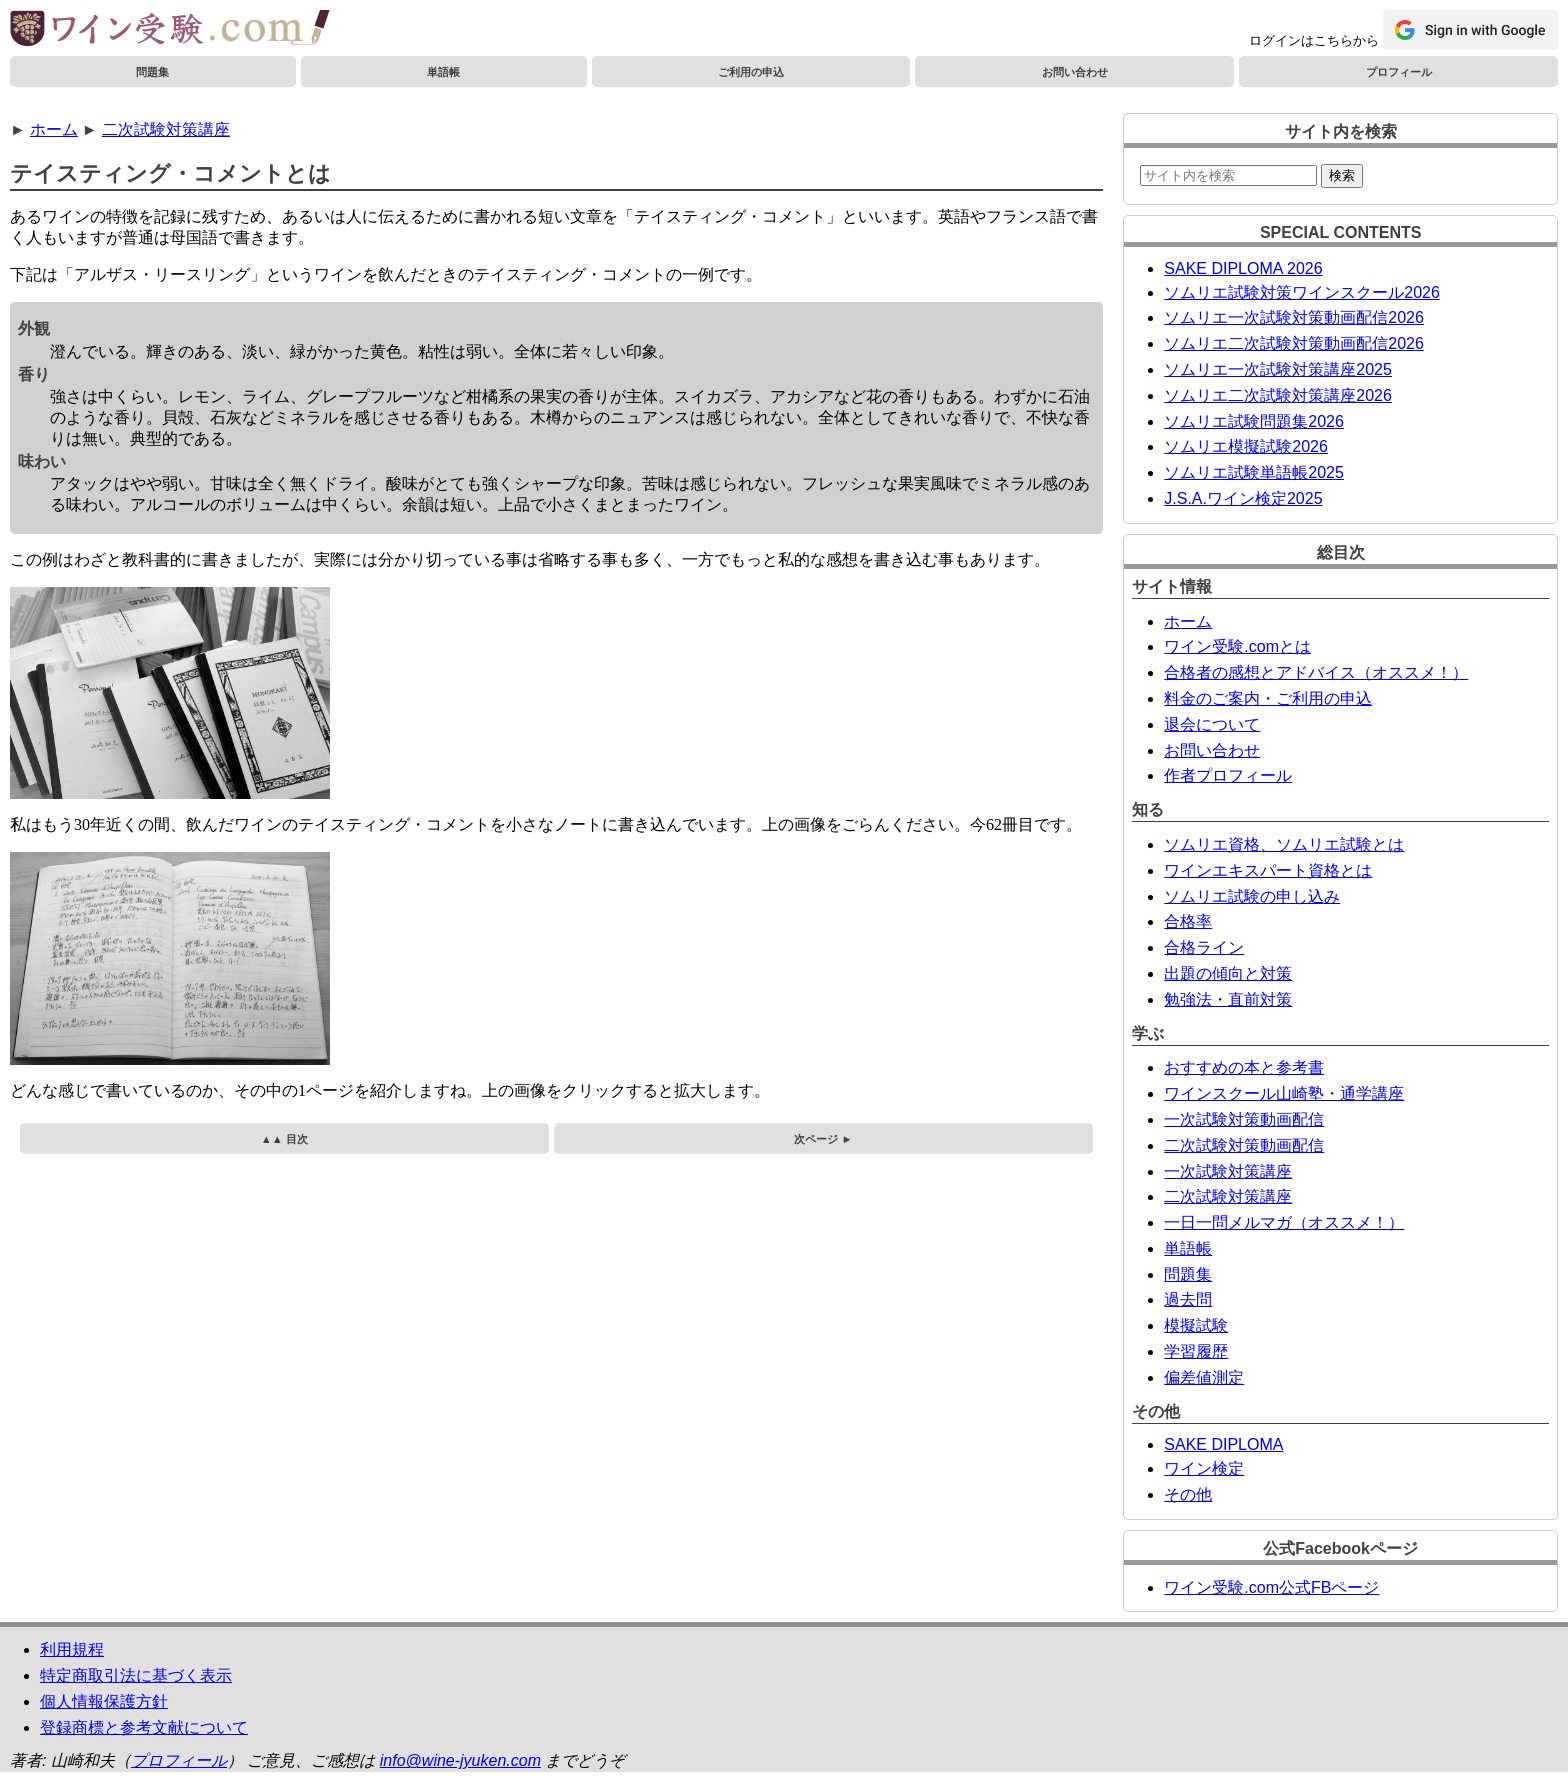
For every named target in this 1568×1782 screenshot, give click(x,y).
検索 (1342, 175)
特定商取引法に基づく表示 (136, 1675)
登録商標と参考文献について (144, 1727)
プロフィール (1399, 72)
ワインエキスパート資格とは (1268, 870)
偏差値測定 (1204, 1377)
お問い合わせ (1075, 72)
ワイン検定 (1204, 1468)
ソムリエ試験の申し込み (1252, 896)
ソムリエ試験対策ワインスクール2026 (1302, 292)
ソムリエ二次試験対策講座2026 (1278, 395)
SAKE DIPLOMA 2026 (1243, 268)
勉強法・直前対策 (1228, 999)
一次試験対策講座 (1228, 1171)
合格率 (1188, 921)
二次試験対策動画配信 (1244, 1145)
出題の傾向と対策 (1228, 973)
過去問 (1188, 1299)
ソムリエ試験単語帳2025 (1254, 472)
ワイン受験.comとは (1237, 646)
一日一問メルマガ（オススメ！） (1284, 1222)
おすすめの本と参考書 (1244, 1067)
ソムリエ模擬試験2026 (1246, 446)
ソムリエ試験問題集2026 (1254, 421)
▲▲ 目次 (284, 1139)
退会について (1212, 724)
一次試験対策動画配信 (1244, 1119)
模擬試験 (1196, 1325)
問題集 (152, 72)
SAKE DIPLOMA (1223, 1444)
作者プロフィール (1228, 775)
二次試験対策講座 (166, 129)
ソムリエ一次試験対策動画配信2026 (1294, 317)
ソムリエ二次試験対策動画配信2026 (1294, 343)
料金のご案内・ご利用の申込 (1268, 698)
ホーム (54, 129)
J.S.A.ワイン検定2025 (1243, 498)
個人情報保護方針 (104, 1701)
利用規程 (72, 1649)
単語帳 (443, 72)
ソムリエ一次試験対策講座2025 (1278, 369)
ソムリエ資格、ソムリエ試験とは (1284, 844)
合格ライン (1204, 947)
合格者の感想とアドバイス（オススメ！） (1316, 672)
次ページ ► (823, 1139)
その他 (1188, 1494)
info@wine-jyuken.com (460, 1760)
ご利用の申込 (751, 72)
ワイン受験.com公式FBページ (1271, 1587)
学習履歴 (1196, 1351)
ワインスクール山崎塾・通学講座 (1284, 1093)
